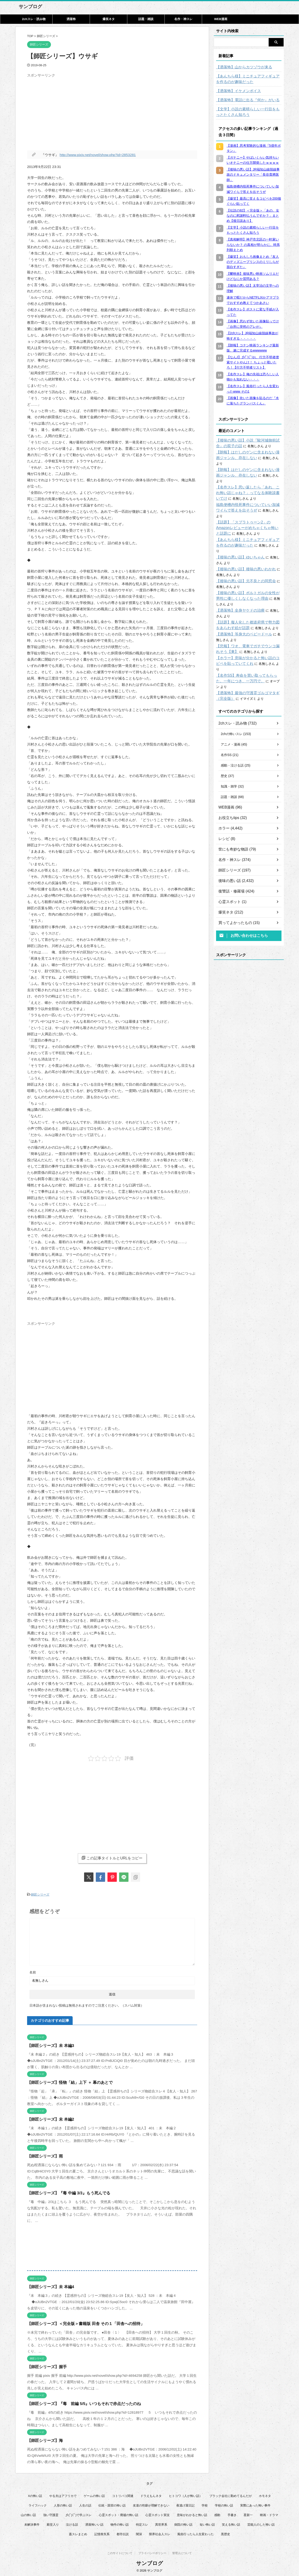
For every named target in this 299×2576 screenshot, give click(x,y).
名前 (32, 1971)
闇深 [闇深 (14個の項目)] (139, 2533)
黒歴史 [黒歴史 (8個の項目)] (225, 2533)
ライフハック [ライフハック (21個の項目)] (37, 2504)
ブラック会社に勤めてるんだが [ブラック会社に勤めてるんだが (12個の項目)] (230, 2494)
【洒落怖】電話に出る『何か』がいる (244, 100)
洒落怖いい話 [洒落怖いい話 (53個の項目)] (94, 2523)
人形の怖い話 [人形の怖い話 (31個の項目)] (63, 2504)
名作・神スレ (183, 19)
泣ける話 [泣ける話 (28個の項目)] (72, 2523)
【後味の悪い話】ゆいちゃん (237, 535)
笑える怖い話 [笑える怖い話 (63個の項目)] (231, 2523)
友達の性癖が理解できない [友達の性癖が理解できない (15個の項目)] (151, 2504)
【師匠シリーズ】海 (43, 2439)
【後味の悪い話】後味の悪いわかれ (242, 547)
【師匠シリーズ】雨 (43, 2155)
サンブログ (30, 6)
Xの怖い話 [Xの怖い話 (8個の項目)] (35, 2494)
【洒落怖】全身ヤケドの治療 (237, 582)
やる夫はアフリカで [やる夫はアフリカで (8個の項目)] (63, 2494)
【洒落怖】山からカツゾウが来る (240, 67)
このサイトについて (119, 2553)
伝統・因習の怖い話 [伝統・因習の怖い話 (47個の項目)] (112, 2504)
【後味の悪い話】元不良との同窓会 (242, 559)
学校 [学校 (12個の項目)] (205, 2504)
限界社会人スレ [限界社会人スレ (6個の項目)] (159, 2533)
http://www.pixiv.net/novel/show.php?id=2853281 (98, 155)
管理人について (182, 2553)
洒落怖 (71, 19)
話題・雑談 (145, 19)
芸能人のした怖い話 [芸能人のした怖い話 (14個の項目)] (261, 2523)
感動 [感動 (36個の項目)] (217, 2514)
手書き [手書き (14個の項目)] (232, 2514)
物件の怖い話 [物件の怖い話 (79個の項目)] (119, 2523)
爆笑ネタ (109, 19)
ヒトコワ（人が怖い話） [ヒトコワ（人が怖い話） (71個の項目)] (185, 2494)
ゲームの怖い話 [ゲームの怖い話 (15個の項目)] (94, 2494)
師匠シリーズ (40, 1894)
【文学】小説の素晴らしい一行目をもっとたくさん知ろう (248, 112)
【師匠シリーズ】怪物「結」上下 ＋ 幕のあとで (65, 2081)
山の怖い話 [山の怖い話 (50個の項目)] (28, 2514)
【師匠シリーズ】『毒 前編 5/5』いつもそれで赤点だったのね (77, 2403)
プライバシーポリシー (152, 2553)
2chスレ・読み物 (33, 19)
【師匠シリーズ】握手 (44, 2366)
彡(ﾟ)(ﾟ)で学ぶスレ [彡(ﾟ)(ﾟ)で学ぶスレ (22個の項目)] (78, 2514)
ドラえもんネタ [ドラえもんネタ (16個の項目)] (151, 2494)
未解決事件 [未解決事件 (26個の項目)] (31, 2523)
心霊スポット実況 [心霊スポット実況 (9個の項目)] (157, 2514)
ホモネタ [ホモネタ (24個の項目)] (265, 2494)
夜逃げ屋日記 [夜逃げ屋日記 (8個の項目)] (185, 2504)
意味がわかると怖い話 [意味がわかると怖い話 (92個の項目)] (192, 2514)
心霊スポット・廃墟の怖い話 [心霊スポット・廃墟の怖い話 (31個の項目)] (118, 2514)
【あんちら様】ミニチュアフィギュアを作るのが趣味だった (248, 79)
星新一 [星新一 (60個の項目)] (248, 2514)
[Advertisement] (66, 112)
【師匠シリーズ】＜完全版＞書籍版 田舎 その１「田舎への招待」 (79, 2323)
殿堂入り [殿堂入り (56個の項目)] (53, 2523)
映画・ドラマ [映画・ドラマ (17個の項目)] (269, 2514)
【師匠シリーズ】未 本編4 (48, 2286)
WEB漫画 (220, 19)
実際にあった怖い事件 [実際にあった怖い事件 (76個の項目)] (255, 2504)
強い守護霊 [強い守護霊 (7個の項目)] (50, 2514)
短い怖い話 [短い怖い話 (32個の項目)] (207, 2523)
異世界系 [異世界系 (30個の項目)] (161, 2523)
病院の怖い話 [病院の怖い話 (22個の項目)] (183, 2523)
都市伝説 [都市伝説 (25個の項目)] (123, 2533)
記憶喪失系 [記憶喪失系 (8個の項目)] (102, 2533)
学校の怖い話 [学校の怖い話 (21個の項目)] (224, 2504)
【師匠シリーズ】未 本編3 (48, 2044)
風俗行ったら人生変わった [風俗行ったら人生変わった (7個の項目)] (195, 2533)
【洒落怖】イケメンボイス (235, 91)
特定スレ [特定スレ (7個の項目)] (142, 2523)
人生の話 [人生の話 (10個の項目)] (85, 2504)
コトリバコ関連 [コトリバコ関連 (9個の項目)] (122, 2494)
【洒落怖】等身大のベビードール (240, 606)
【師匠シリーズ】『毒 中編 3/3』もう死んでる (63, 2192)
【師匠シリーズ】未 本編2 (48, 2118)
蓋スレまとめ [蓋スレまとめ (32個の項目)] (78, 2533)
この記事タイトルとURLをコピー (112, 1858)
